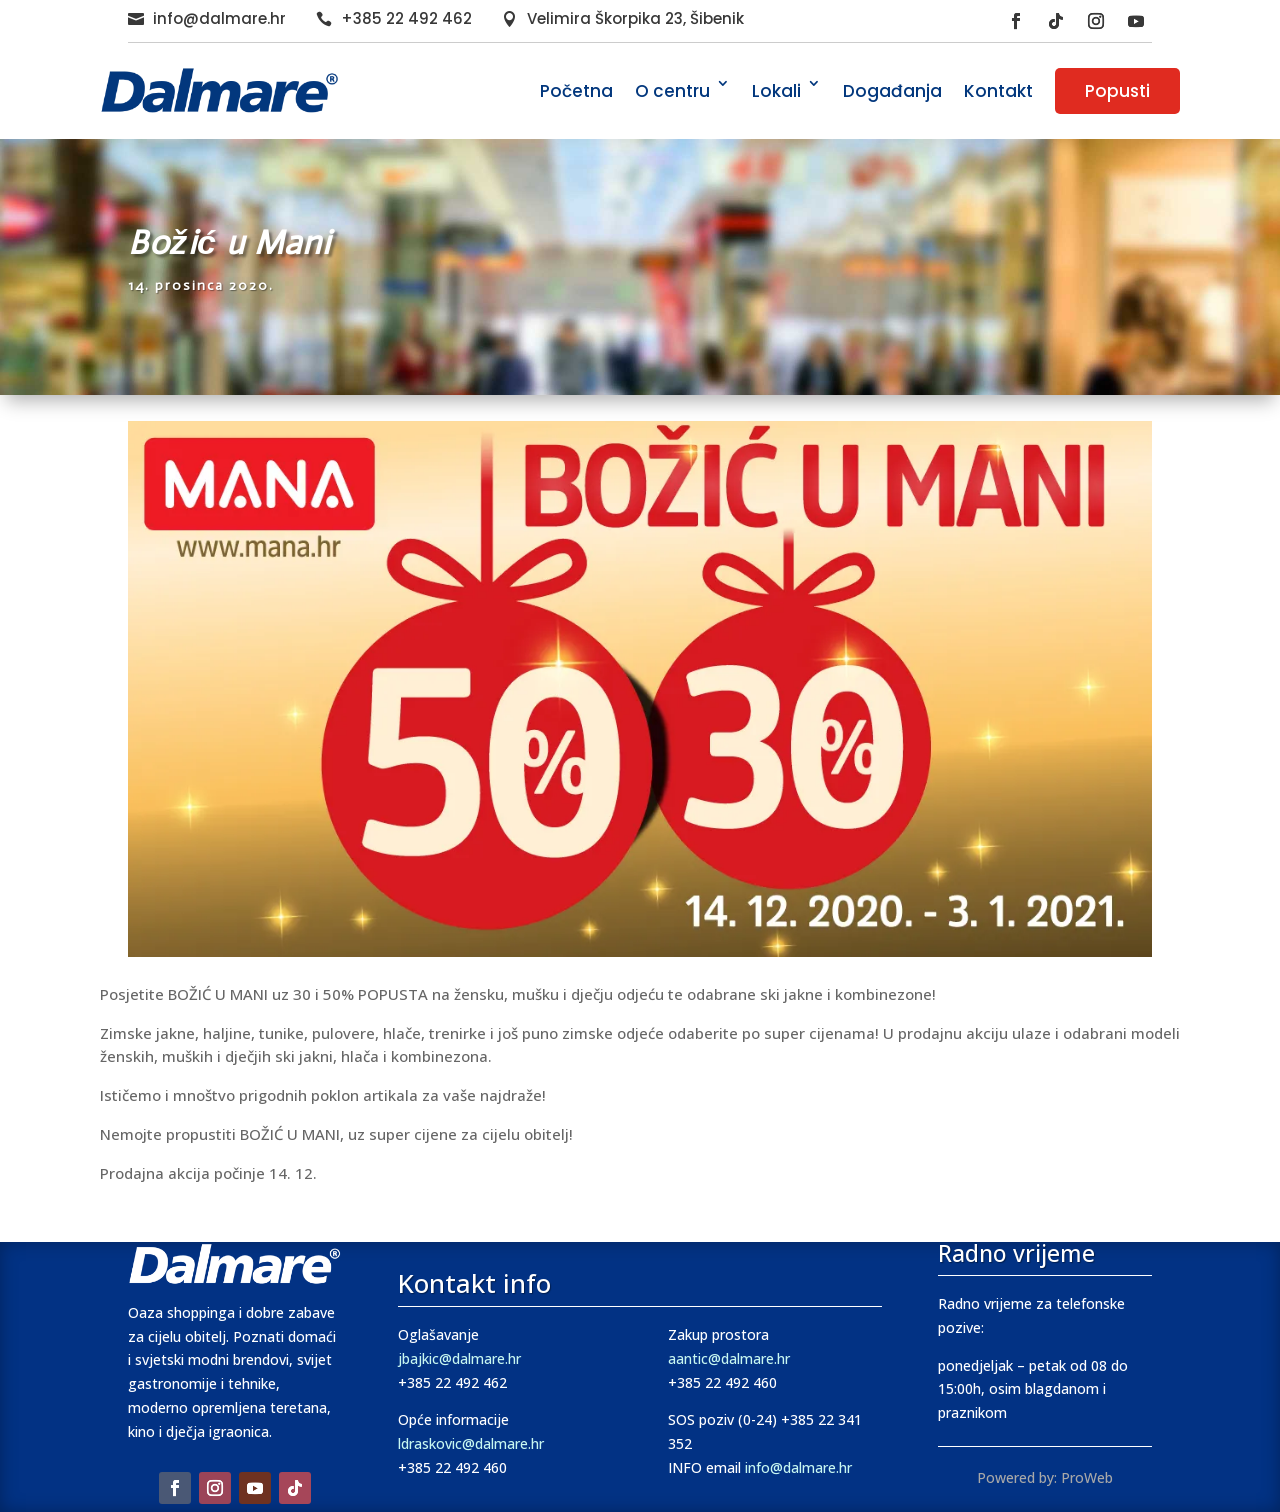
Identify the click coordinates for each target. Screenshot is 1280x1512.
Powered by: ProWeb (1045, 1477)
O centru (672, 91)
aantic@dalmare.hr (729, 1358)
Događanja (892, 91)
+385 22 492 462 (406, 18)
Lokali (776, 91)
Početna (576, 91)
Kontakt (998, 91)
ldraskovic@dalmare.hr (471, 1443)
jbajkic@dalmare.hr (459, 1358)
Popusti (1117, 91)
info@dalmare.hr (219, 18)
